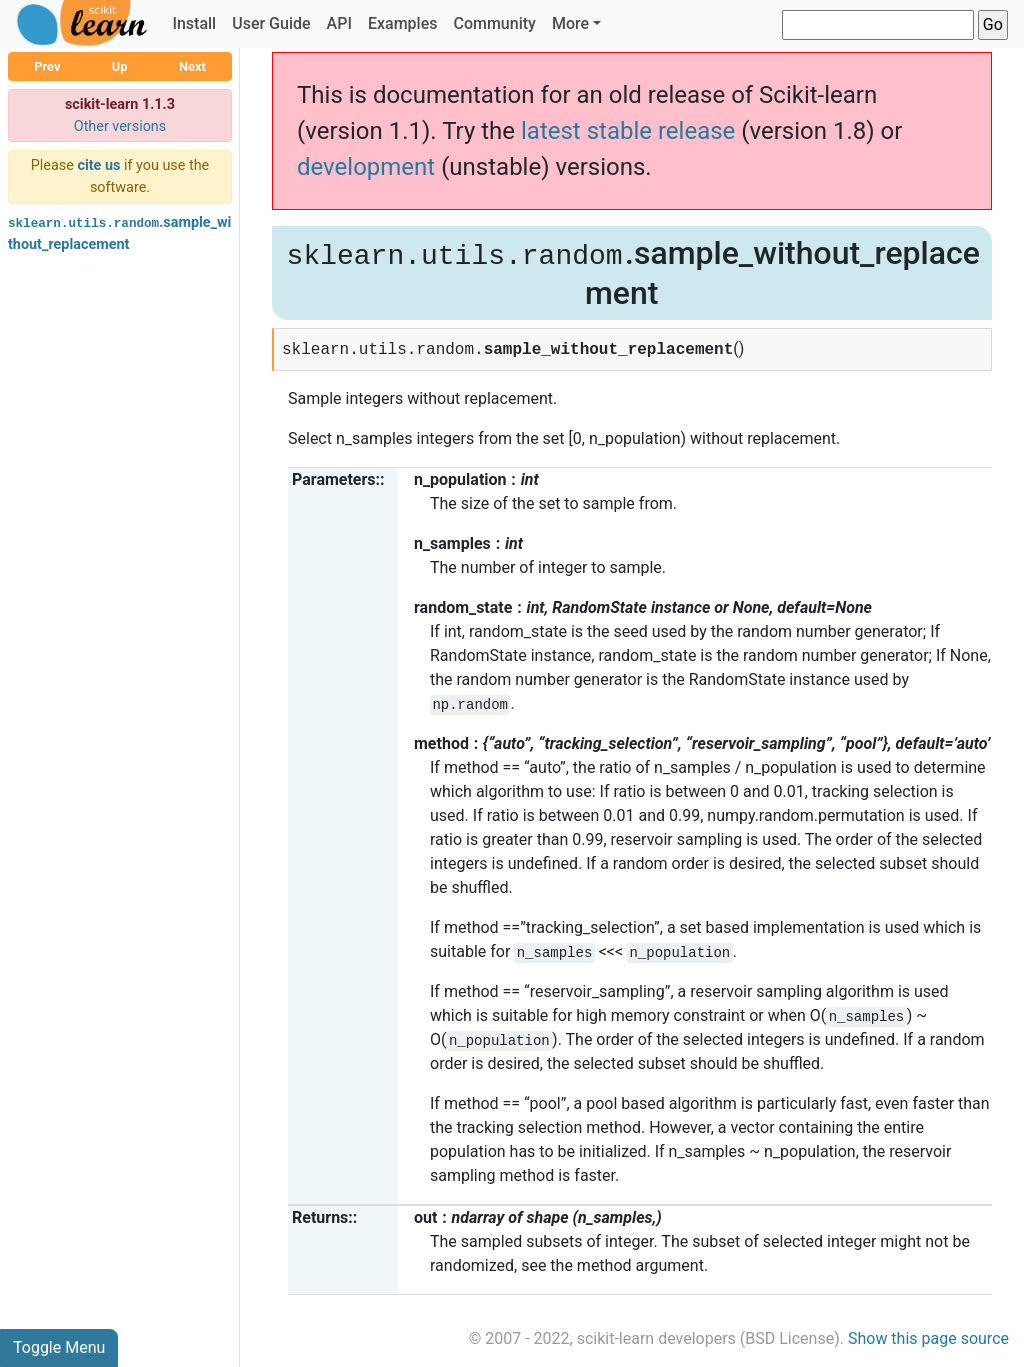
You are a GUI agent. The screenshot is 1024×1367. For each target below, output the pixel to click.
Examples (403, 23)
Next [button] (192, 66)
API (339, 23)
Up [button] (120, 66)
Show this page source (928, 1338)
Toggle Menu (59, 1347)
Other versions (120, 126)
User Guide (271, 23)
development (366, 167)
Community (494, 23)
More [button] (570, 23)
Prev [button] (47, 66)
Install (194, 23)
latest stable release (628, 131)
